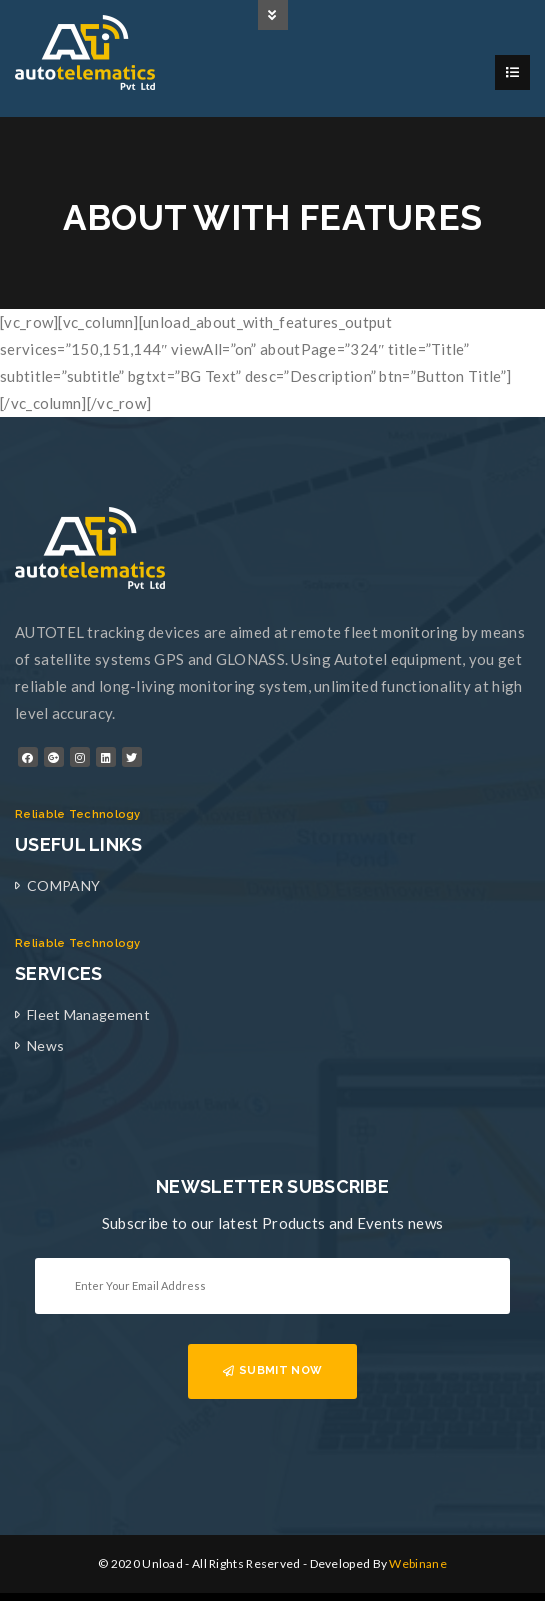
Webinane (417, 1563)
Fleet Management (88, 1014)
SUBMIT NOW (272, 1370)
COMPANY (63, 885)
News (45, 1045)
